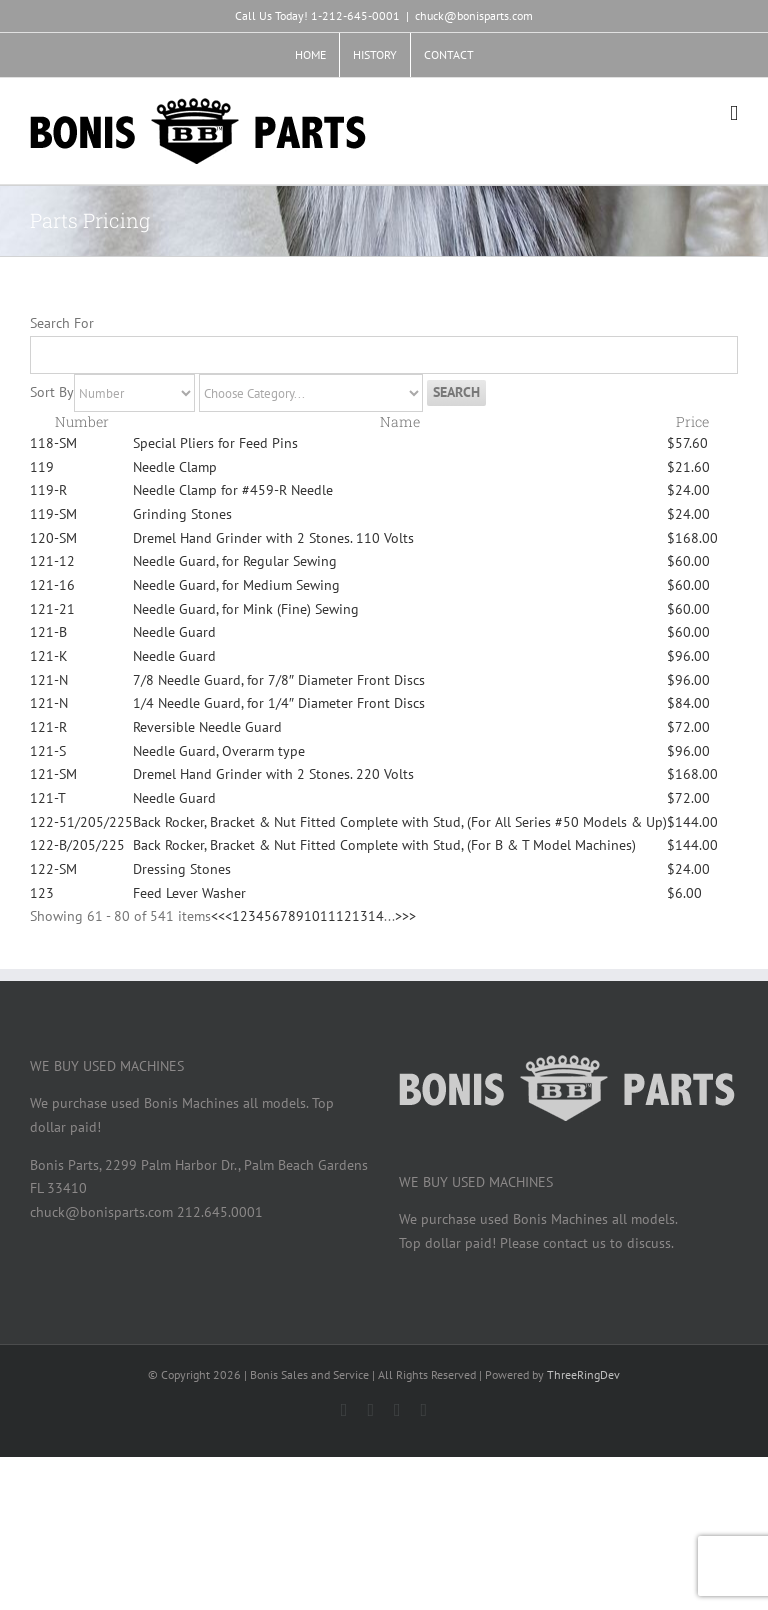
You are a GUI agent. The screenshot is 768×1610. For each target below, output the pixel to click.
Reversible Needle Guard (207, 727)
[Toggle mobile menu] (734, 113)
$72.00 (688, 727)
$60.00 (688, 561)
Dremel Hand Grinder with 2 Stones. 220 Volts (273, 774)
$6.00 (684, 893)
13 (360, 916)
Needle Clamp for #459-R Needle (233, 490)
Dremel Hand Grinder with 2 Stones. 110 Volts (273, 538)
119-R (48, 490)
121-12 (52, 561)
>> (409, 916)
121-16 (52, 585)
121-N (49, 680)
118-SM (53, 443)
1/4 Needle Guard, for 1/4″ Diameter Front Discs (279, 703)
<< (218, 916)
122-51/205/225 (81, 822)
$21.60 (688, 467)
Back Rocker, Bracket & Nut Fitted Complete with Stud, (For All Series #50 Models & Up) (400, 822)
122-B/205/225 (77, 845)
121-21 (52, 609)
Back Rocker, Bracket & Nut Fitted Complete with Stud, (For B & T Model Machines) (384, 845)
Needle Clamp (175, 467)
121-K (49, 656)
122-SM (53, 869)
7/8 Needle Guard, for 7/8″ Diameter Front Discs (279, 680)
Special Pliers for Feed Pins (215, 443)
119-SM (53, 514)
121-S (48, 751)
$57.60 (687, 443)
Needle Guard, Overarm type (219, 751)
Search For (62, 323)
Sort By (52, 392)
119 (42, 467)
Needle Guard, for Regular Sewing (235, 561)
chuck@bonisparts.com (474, 15)
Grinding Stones (182, 514)
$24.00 (688, 490)
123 (42, 893)
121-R (48, 727)
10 (312, 916)
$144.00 (692, 822)
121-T (48, 798)
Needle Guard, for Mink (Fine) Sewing (246, 609)
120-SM (53, 538)
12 (344, 916)
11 (328, 916)
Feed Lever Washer (189, 893)
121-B (48, 632)
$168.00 (692, 538)
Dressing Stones (182, 869)
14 (376, 916)
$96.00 (688, 656)
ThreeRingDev (583, 1374)
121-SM (53, 774)
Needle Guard (174, 632)
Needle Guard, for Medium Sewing (236, 585)
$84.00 (688, 703)
